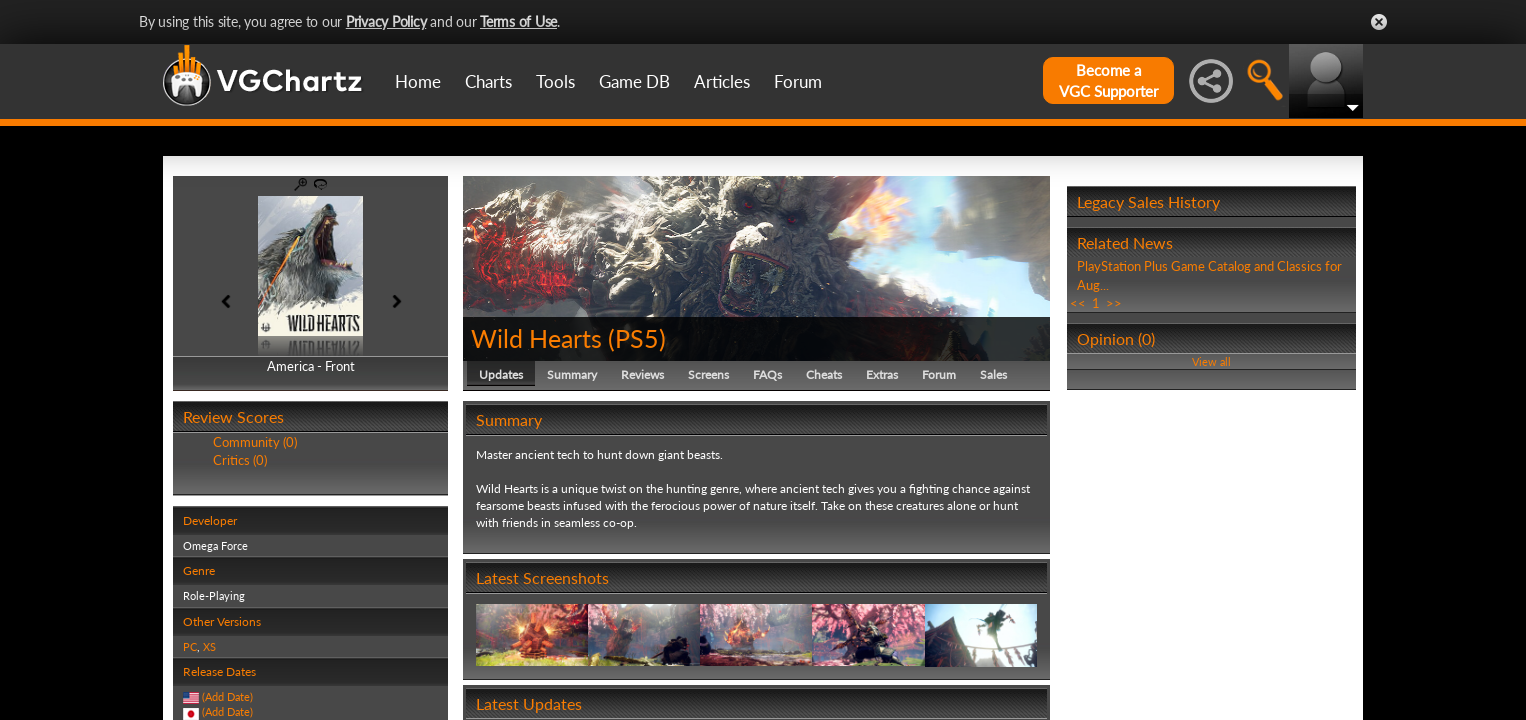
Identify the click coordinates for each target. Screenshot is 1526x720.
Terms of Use (518, 21)
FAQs (767, 374)
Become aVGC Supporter (1108, 80)
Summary (572, 374)
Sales (993, 374)
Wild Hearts (536, 338)
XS (209, 646)
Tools (555, 81)
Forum (798, 81)
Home (418, 81)
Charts (488, 81)
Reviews (642, 374)
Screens (708, 374)
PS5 (637, 338)
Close (1379, 22)
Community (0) (255, 442)
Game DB (634, 81)
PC (190, 646)
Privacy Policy (386, 21)
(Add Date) (227, 696)
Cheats (824, 374)
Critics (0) (240, 460)
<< (1078, 303)
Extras (882, 374)
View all (1211, 361)
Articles (722, 81)
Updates (501, 374)
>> (1114, 303)
